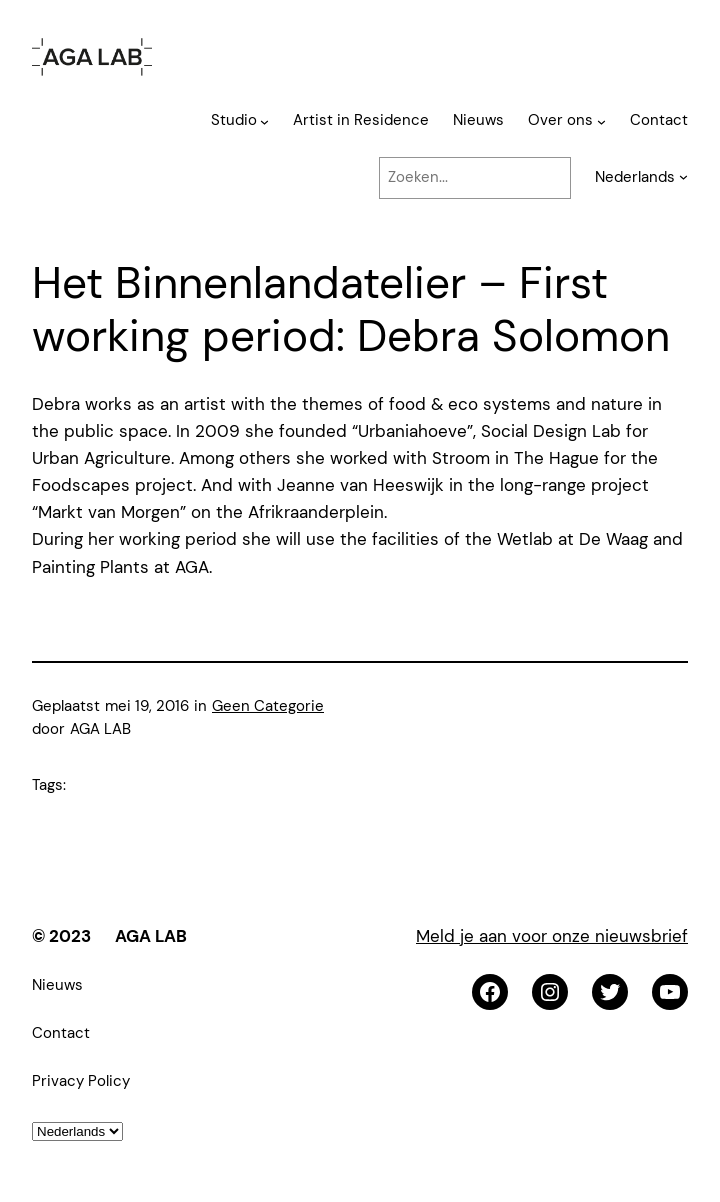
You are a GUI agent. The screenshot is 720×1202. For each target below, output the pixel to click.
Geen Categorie (268, 706)
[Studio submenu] (264, 121)
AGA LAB (151, 936)
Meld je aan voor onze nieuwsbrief (552, 936)
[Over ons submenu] (601, 121)
